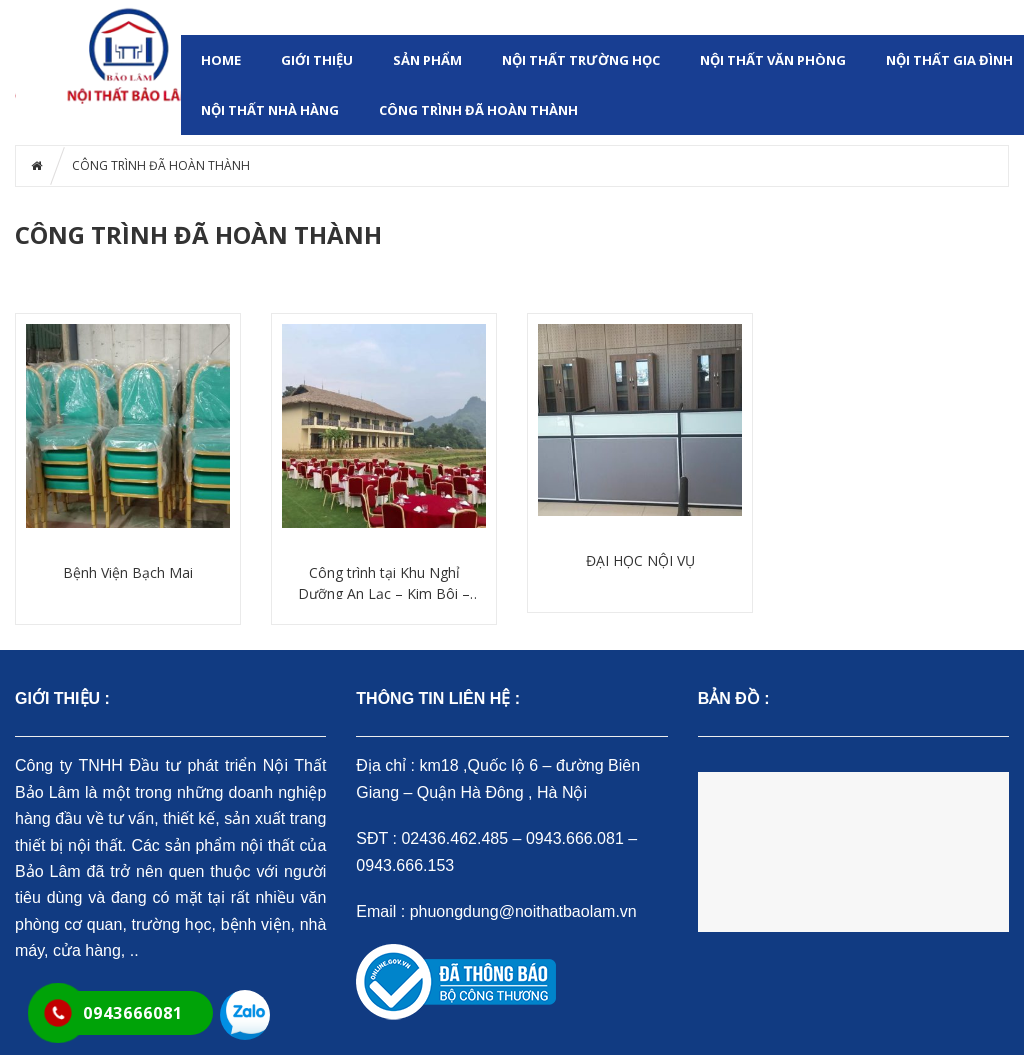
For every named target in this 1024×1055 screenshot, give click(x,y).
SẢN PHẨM (427, 60)
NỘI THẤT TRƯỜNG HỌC (581, 60)
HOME (221, 60)
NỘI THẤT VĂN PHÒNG (773, 60)
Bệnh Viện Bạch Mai (128, 572)
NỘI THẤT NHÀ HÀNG (270, 110)
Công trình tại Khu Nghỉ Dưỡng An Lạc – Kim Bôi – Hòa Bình (384, 583)
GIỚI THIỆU (317, 60)
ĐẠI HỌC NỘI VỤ (640, 560)
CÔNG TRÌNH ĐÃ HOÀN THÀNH (478, 110)
